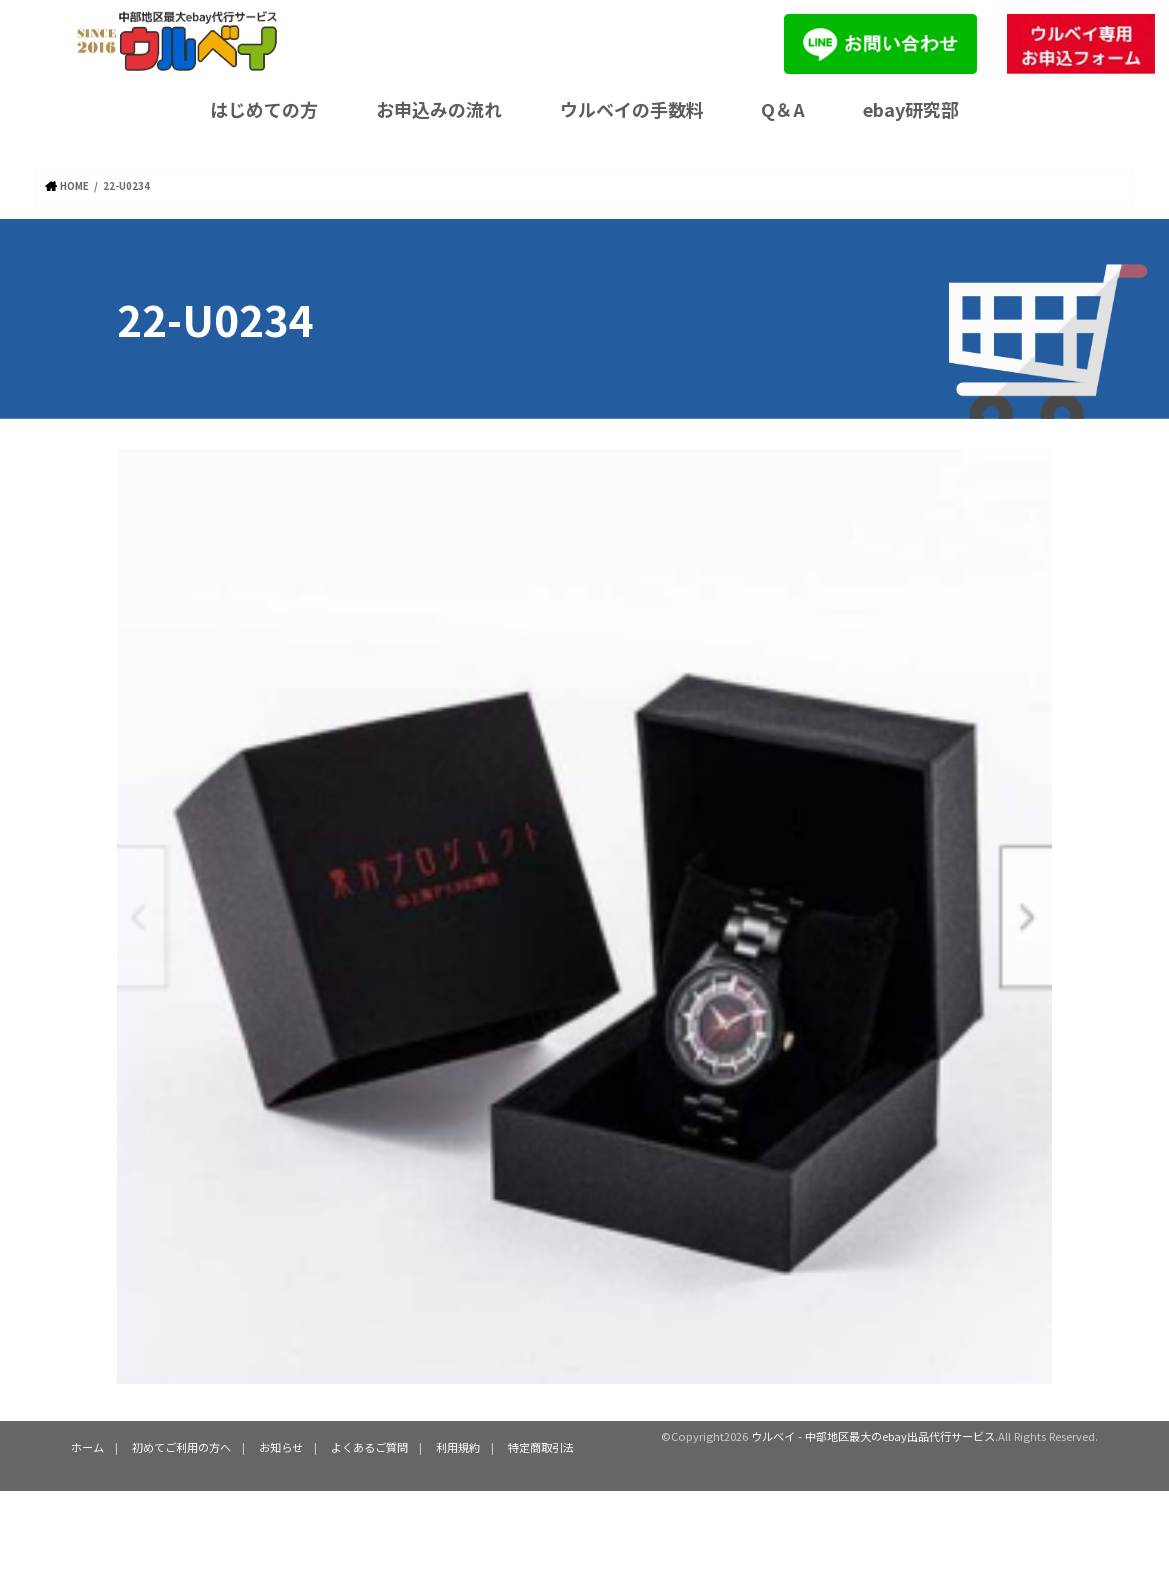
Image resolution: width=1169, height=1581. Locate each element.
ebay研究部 (911, 109)
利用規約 (458, 1447)
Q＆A (783, 109)
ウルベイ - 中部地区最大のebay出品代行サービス (873, 1436)
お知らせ (281, 1447)
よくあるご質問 (369, 1447)
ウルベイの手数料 (632, 109)
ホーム (87, 1447)
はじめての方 (264, 109)
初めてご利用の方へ (181, 1447)
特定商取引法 (541, 1447)
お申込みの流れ (439, 109)
